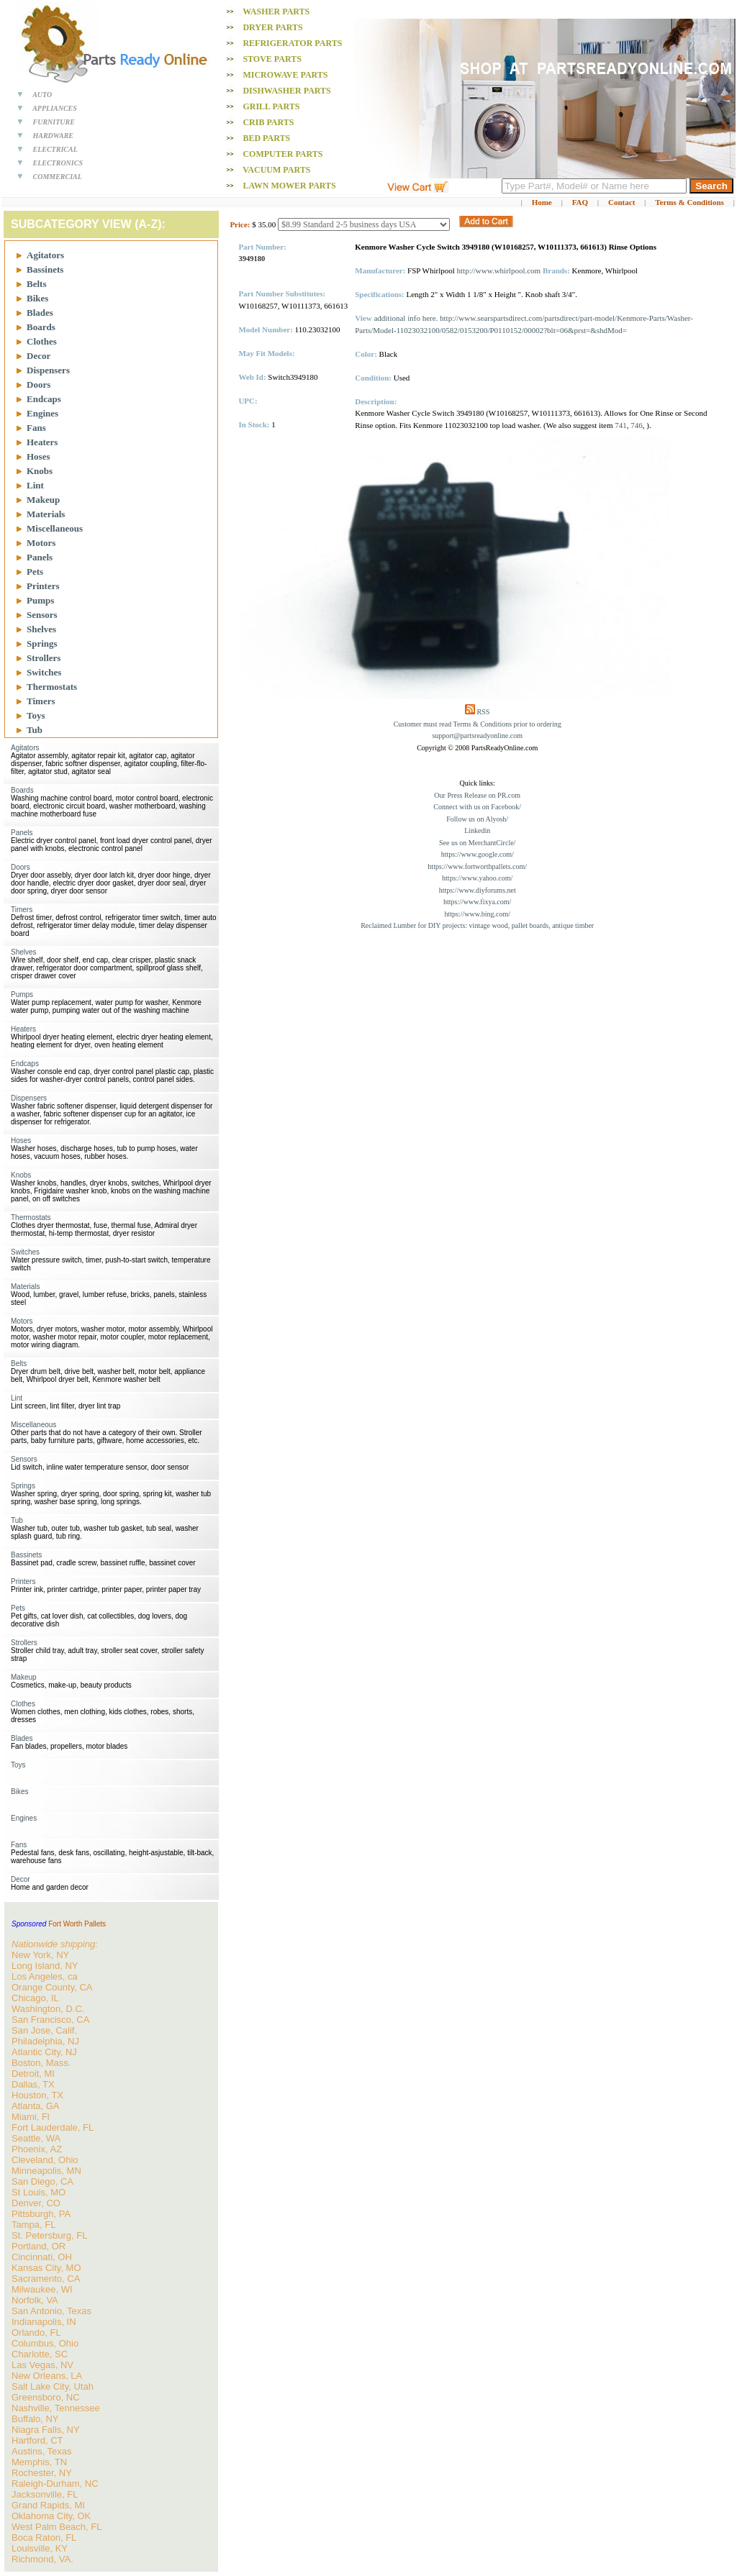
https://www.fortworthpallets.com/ (477, 866)
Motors (41, 542)
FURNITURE (54, 122)
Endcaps (44, 398)
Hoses (38, 456)
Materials (46, 514)
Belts (36, 283)
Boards (41, 327)
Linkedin (477, 830)
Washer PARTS (276, 11)
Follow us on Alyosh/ (477, 819)
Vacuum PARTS (276, 170)
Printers (43, 586)
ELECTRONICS (58, 163)
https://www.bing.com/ (477, 914)
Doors (38, 384)
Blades (40, 312)
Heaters (42, 442)
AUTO (42, 95)
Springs (42, 643)
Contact (621, 202)
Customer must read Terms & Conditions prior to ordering (477, 724)
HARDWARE (53, 136)
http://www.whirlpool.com (499, 270)
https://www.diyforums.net (477, 890)
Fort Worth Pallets (77, 1924)
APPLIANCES (54, 108)
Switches (44, 672)
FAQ (580, 202)
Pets (35, 571)
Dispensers (48, 370)
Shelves (41, 629)
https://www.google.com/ (477, 854)
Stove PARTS (272, 59)
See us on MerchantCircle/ (477, 843)
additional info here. (406, 318)
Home (542, 202)
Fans (36, 427)
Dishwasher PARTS (286, 91)
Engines (42, 413)
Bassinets (45, 269)
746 (636, 425)
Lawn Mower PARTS (289, 186)
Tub (34, 729)
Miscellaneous (55, 528)
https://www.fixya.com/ (477, 902)
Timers (41, 701)
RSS (483, 712)
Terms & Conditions (689, 202)
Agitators (45, 255)
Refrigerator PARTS (292, 43)
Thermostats (52, 686)
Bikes (37, 298)
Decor (38, 355)
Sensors (42, 614)
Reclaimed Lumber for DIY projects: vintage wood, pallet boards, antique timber (477, 925)
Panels (40, 557)
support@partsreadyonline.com (477, 735)
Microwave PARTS (285, 75)
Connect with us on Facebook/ (477, 807)
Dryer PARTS (272, 27)
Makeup (43, 499)
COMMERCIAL (57, 177)
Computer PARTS (282, 154)
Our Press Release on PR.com (477, 795)
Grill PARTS (271, 106)
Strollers (43, 657)
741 (621, 425)
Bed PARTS (266, 138)
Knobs (40, 470)
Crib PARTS (268, 122)
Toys (36, 715)
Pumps (40, 600)
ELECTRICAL (55, 149)
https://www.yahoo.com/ (477, 878)
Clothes (42, 341)
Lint (35, 485)
